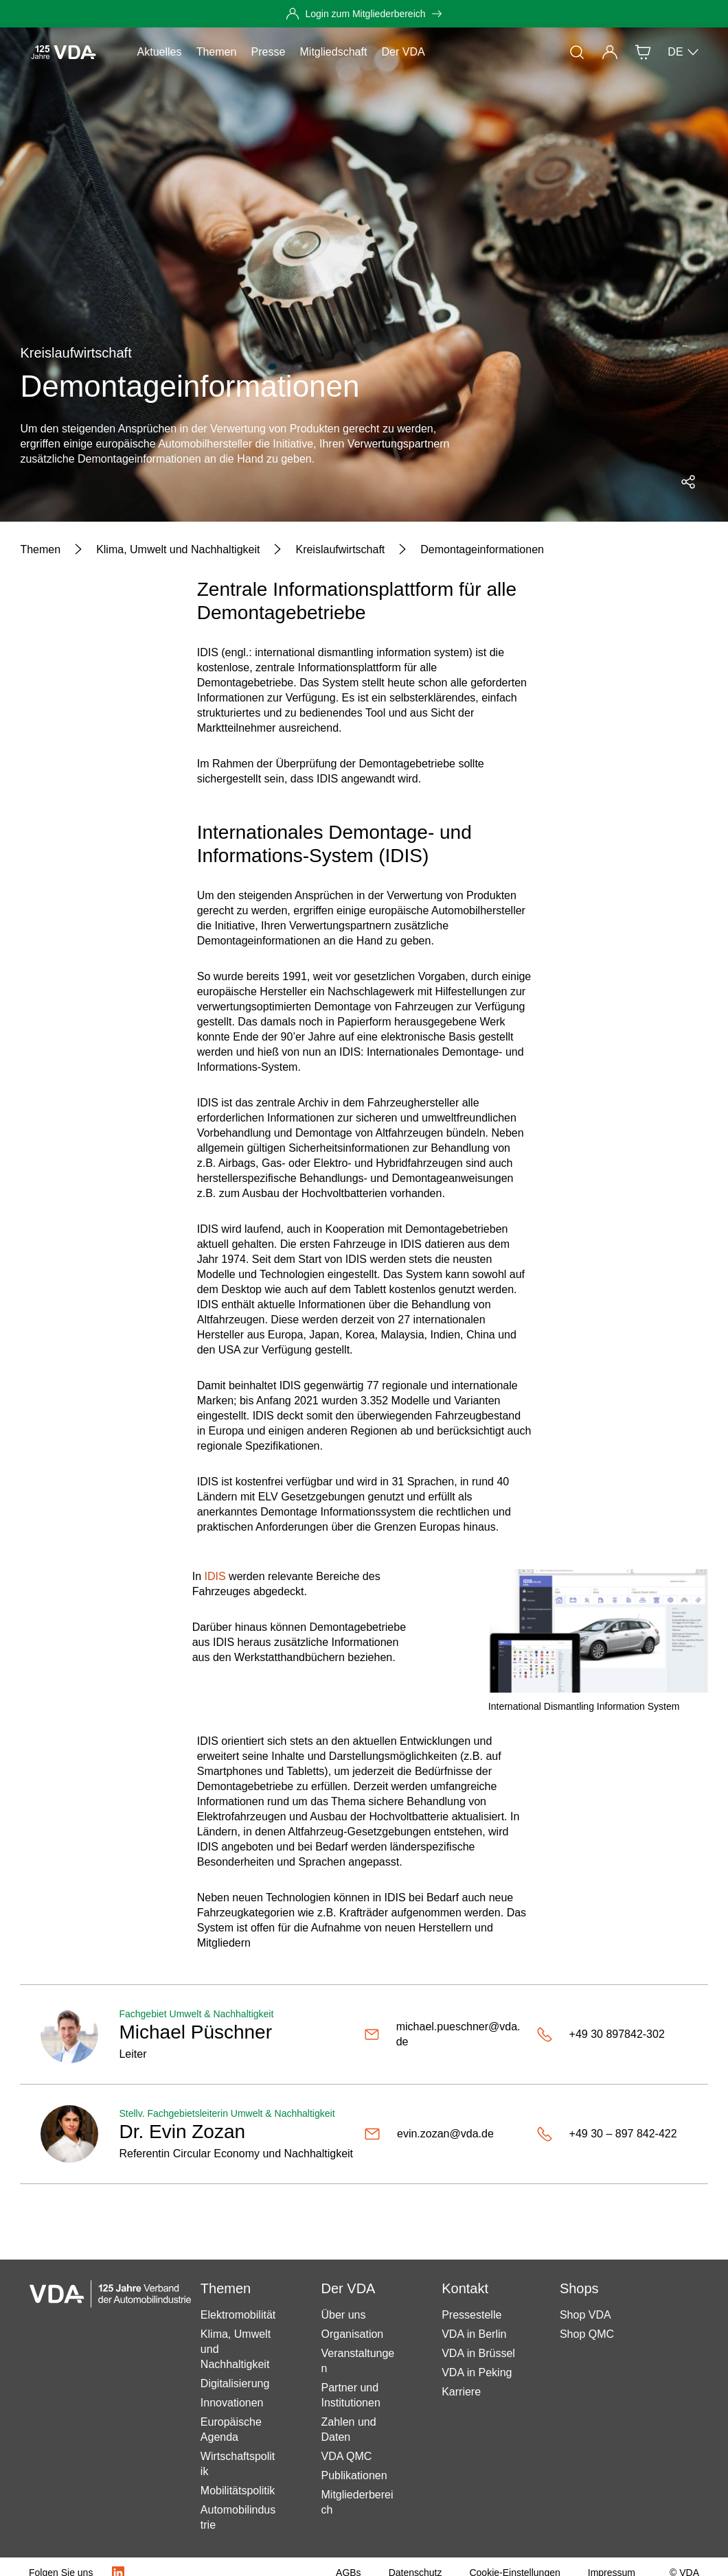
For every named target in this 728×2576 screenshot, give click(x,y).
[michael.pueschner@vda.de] (444, 2034)
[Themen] (40, 549)
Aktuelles (159, 52)
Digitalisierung (235, 2383)
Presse (268, 52)
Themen (216, 52)
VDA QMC (346, 2456)
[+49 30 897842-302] (611, 2034)
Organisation (352, 2334)
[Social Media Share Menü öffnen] (688, 482)
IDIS (215, 1576)
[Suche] (576, 52)
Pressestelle (471, 2315)
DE (683, 52)
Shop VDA (585, 2315)
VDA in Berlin (474, 2334)
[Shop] (642, 52)
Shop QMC (587, 2334)
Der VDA (403, 52)
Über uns (343, 2315)
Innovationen (232, 2403)
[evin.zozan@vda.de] (444, 2134)
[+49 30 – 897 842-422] (611, 2134)
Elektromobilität (238, 2315)
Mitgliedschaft (333, 52)
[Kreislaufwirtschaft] (340, 549)
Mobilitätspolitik (238, 2490)
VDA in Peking (477, 2372)
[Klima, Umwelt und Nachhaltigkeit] (178, 549)
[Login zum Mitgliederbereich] (364, 14)
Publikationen (354, 2475)
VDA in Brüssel (478, 2353)
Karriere (461, 2392)
